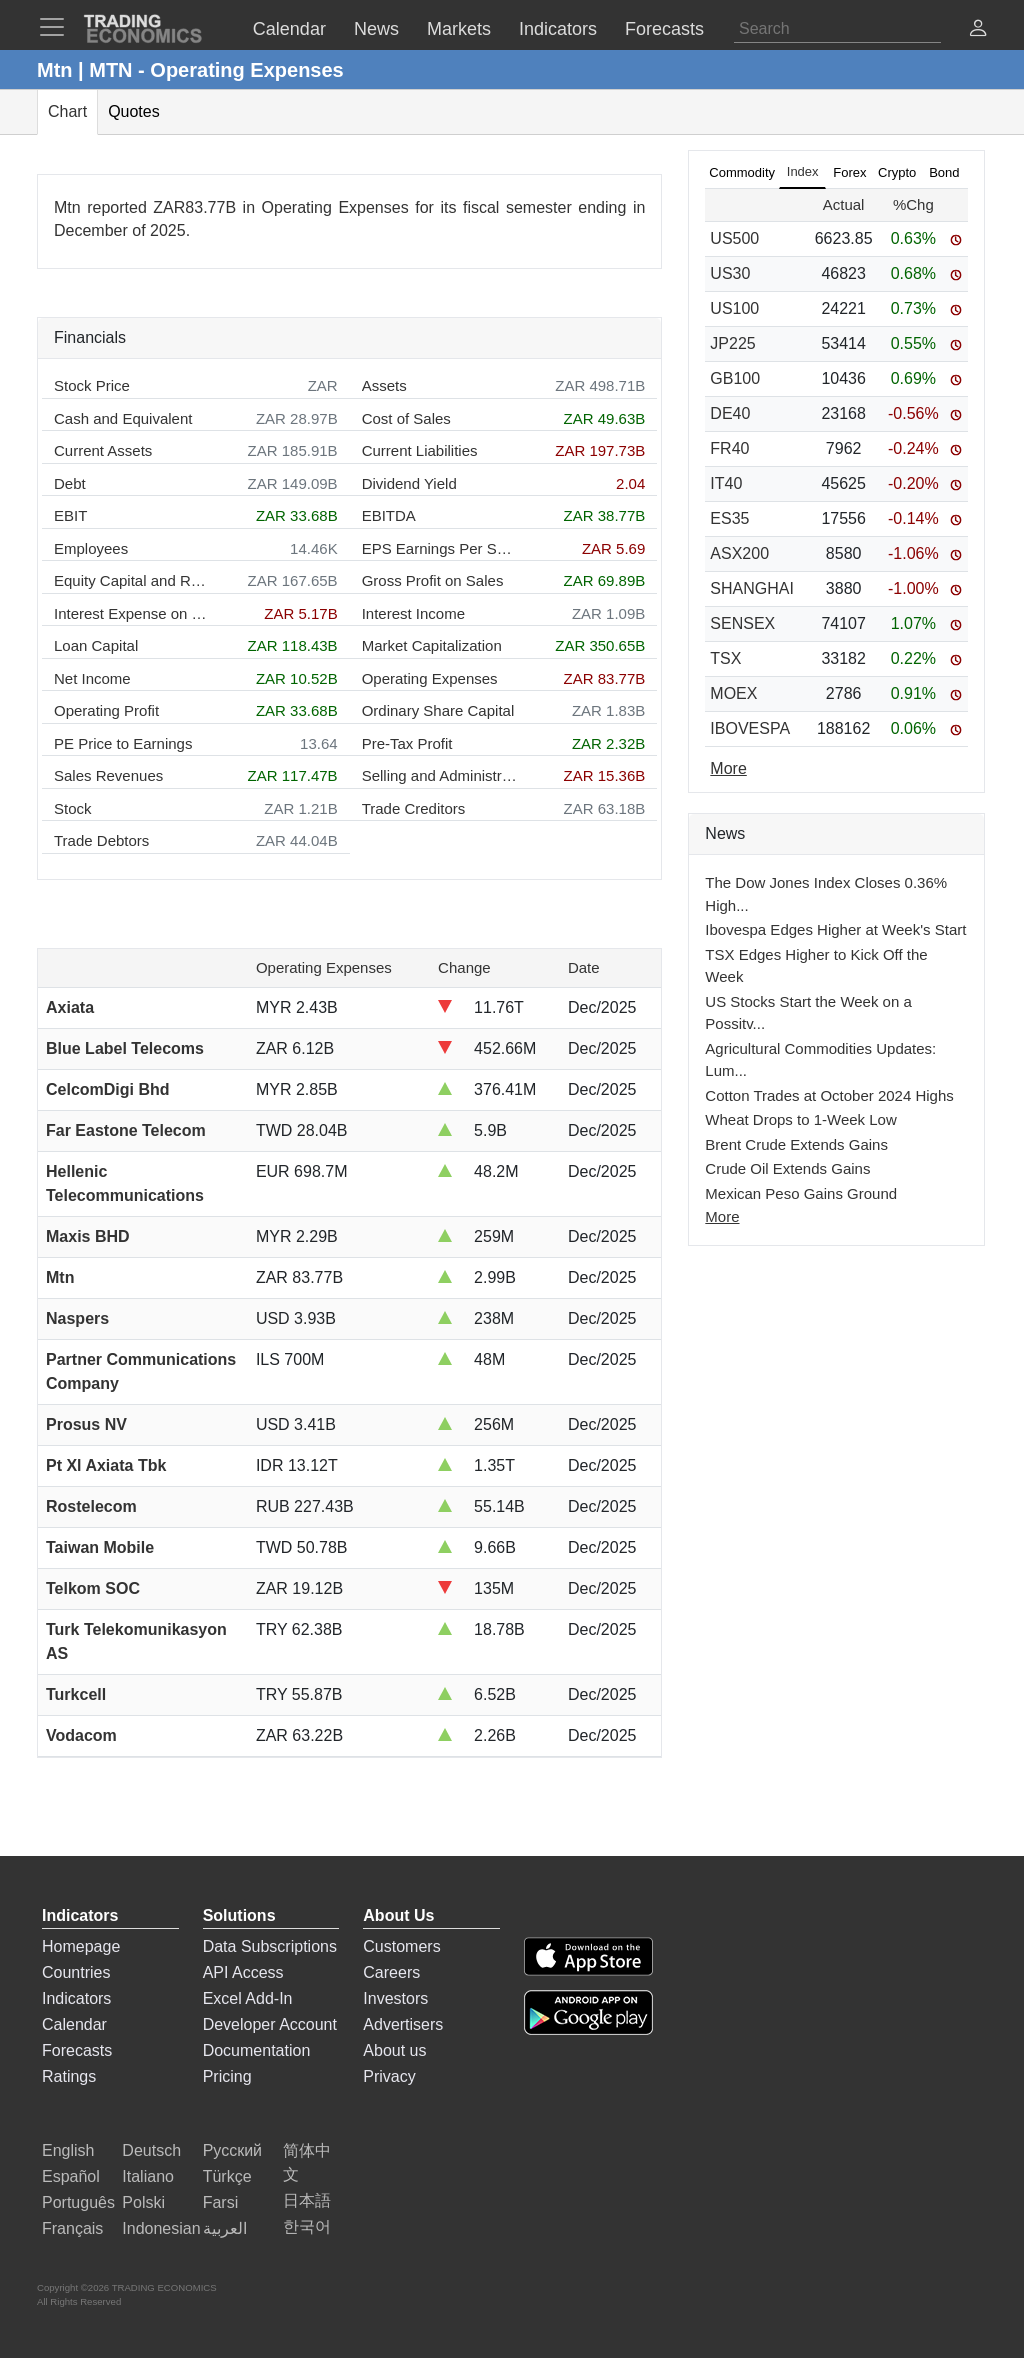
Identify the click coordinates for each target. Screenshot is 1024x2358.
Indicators (76, 1998)
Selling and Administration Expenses (439, 775)
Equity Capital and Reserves (131, 580)
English (68, 2150)
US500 (734, 238)
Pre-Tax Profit (407, 743)
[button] (978, 30)
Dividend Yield (409, 483)
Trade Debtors (101, 840)
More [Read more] (728, 768)
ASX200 (739, 553)
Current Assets (103, 450)
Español (71, 2176)
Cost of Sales (406, 418)
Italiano (148, 2176)
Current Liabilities (420, 450)
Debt (70, 483)
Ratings (69, 2076)
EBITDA (389, 515)
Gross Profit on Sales (433, 580)
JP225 (732, 343)
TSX (725, 658)
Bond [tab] (944, 172)
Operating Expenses (430, 678)
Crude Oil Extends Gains (787, 1168)
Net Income (92, 678)
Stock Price (92, 385)
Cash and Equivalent (123, 418)
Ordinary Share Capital (438, 710)
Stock (73, 808)
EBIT (70, 515)
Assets (384, 385)
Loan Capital (96, 645)
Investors (395, 1998)
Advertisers (403, 2024)
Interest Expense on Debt (131, 613)
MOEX (733, 693)
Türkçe (227, 2176)
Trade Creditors (414, 808)
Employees (91, 548)
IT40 (726, 483)
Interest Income (413, 613)
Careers (391, 1972)
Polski (143, 2202)
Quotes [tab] (134, 111)
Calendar (74, 2024)
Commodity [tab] (742, 172)
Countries (76, 1972)
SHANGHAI (752, 588)
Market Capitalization (432, 645)
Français (72, 2228)
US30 (730, 273)
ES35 (729, 518)
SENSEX (742, 623)
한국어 (307, 2226)
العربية (225, 2228)
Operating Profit (106, 710)
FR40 (729, 448)
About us (394, 2050)
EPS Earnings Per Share (439, 548)
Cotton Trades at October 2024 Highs (829, 1095)
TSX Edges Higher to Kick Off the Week (816, 966)
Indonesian (161, 2228)
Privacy (389, 2076)
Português (78, 2202)
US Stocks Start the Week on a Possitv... (808, 1013)
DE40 (730, 413)
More (722, 1216)
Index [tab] (803, 171)
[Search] (837, 29)
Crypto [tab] (897, 172)
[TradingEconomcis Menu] (58, 27)
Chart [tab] (67, 111)
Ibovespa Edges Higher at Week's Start (835, 929)
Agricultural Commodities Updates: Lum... (820, 1060)
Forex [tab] (849, 172)
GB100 (735, 378)
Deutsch (151, 2150)
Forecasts (77, 2050)
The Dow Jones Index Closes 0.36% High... (826, 894)
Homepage (81, 1946)
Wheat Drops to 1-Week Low (800, 1119)
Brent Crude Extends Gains (796, 1144)
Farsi (221, 2202)
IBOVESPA (750, 728)
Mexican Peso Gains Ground (801, 1193)
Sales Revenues (108, 775)
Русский (232, 2150)
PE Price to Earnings (123, 743)
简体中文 (307, 2162)
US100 (734, 308)
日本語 (307, 2200)
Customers (401, 1946)
